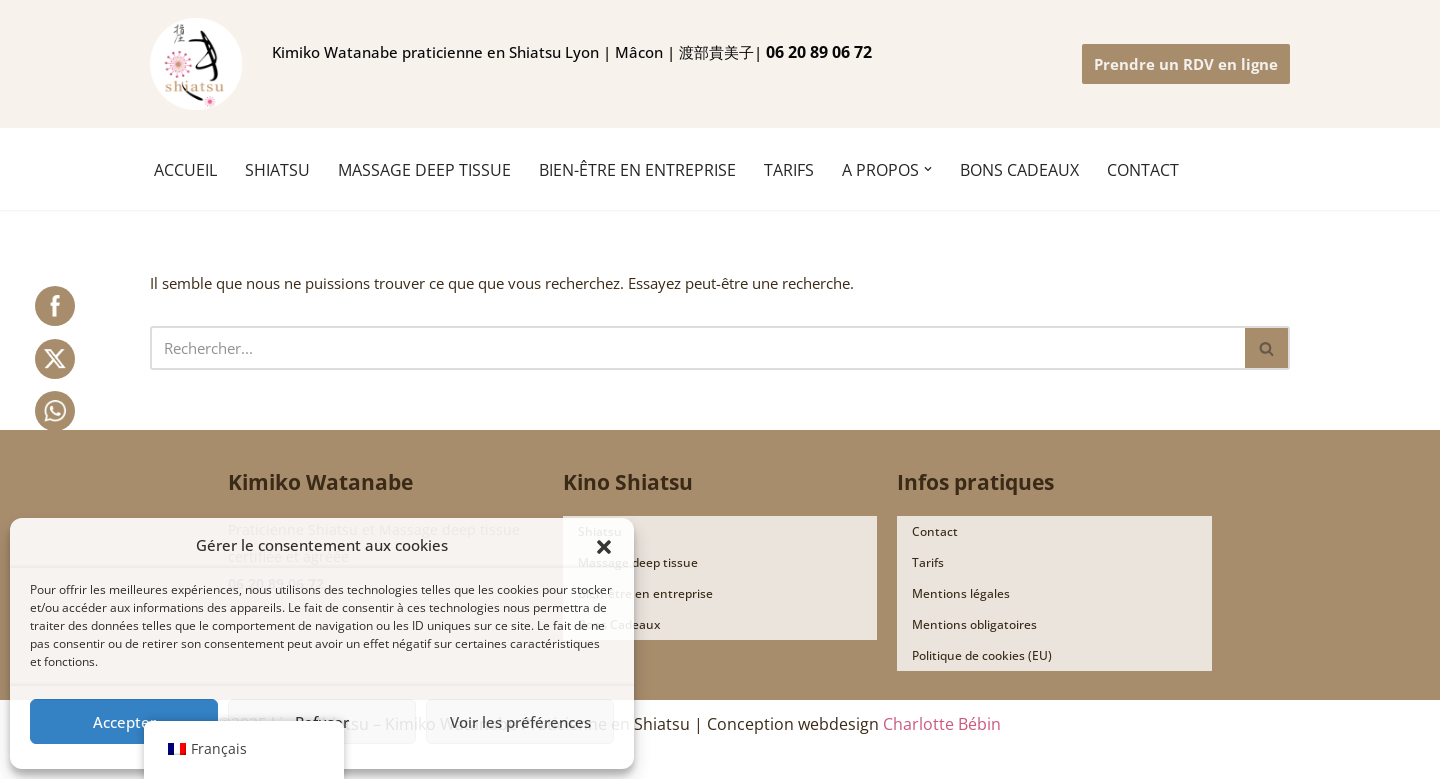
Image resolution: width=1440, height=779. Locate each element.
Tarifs (928, 563)
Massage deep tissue (638, 563)
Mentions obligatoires (974, 625)
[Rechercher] (697, 349)
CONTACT (1143, 170)
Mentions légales (961, 594)
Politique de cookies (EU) (982, 656)
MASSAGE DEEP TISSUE (424, 170)
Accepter (124, 722)
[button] (604, 545)
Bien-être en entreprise (637, 170)
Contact (935, 532)
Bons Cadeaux (619, 625)
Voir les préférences (520, 722)
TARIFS (789, 170)
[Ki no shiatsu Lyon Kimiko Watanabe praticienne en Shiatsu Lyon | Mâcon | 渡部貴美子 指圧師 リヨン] (196, 64)
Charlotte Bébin (942, 725)
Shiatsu (600, 532)
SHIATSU (277, 170)
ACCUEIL (185, 170)
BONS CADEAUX (1019, 170)
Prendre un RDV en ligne (1186, 64)
